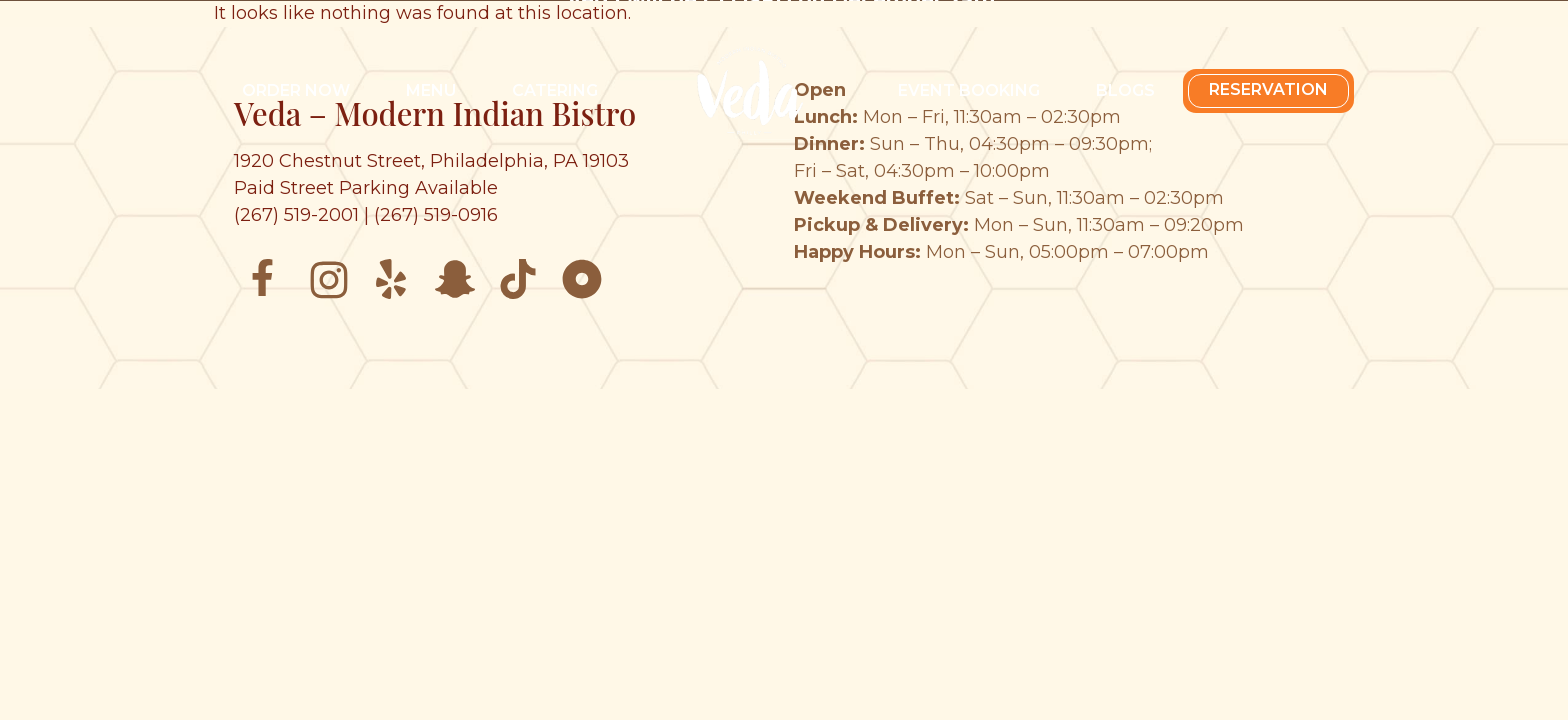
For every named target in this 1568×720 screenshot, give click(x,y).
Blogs (1125, 90)
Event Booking (969, 90)
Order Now (296, 90)
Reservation (1268, 89)
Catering (555, 90)
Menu (431, 90)
